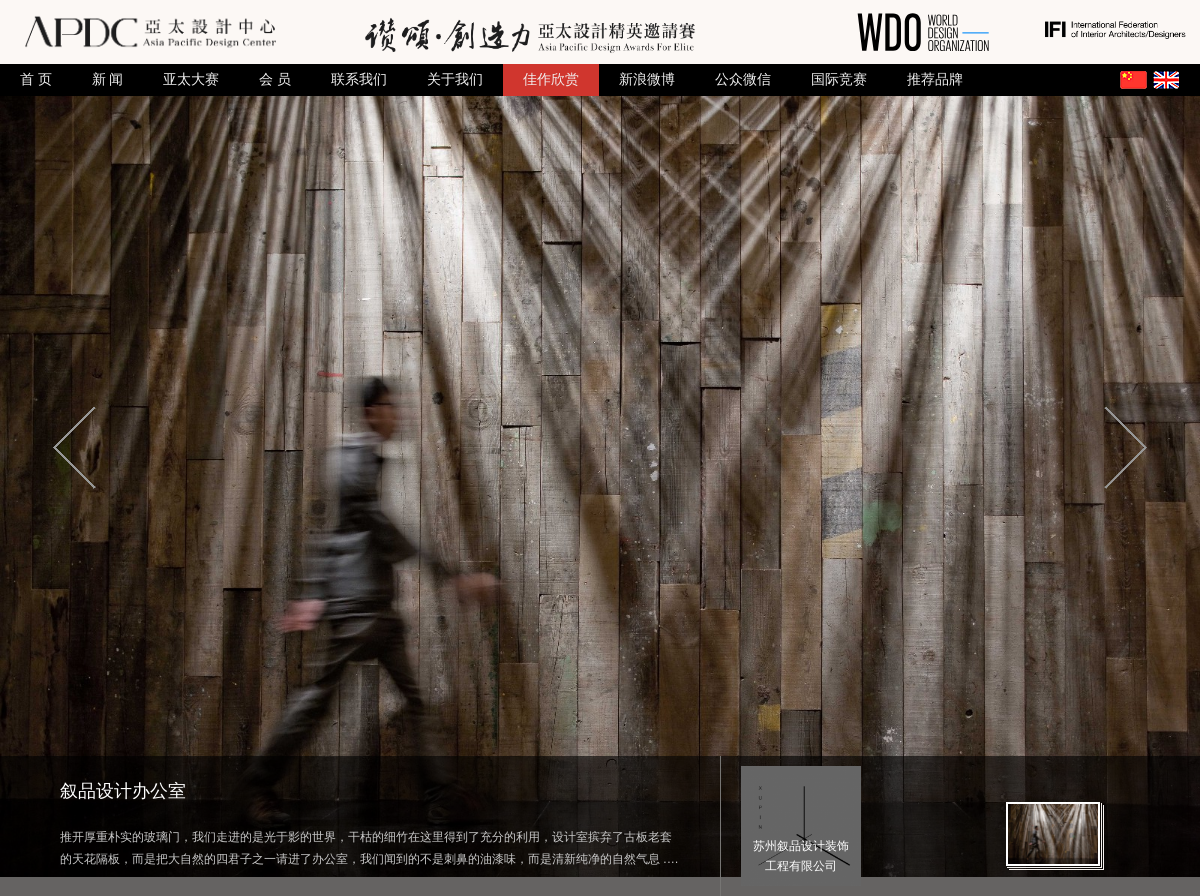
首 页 (36, 79)
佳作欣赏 (551, 79)
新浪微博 (647, 79)
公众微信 (743, 79)
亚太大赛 (191, 79)
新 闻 (108, 79)
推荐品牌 (935, 79)
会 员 (275, 79)
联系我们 (359, 79)
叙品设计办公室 (123, 791)
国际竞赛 (839, 79)
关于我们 (455, 79)
